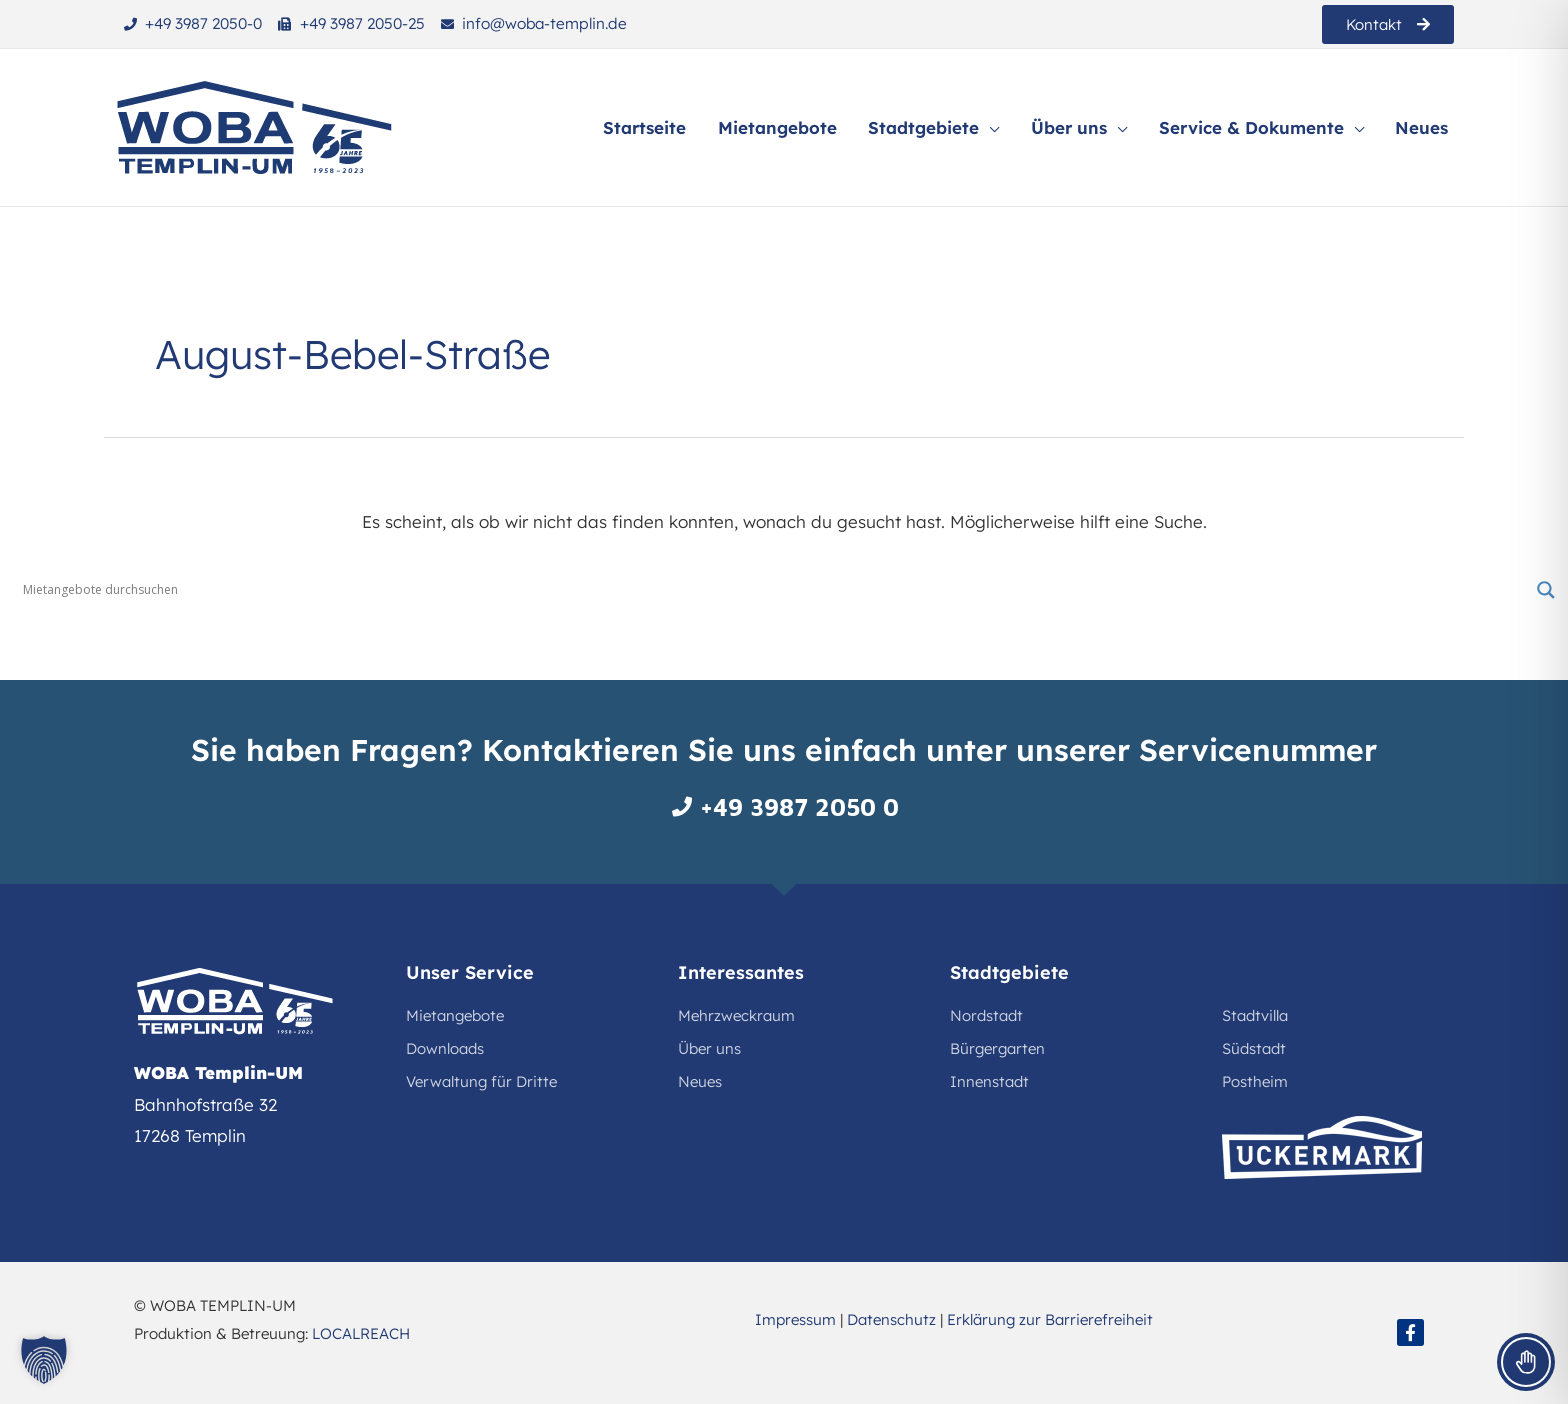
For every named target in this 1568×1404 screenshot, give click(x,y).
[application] (995, 128)
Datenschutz (891, 1319)
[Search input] (775, 590)
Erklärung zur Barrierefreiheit (1050, 1319)
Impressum (795, 1319)
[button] (44, 1360)
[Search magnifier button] (1546, 590)
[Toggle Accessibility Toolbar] (1526, 1362)
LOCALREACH (361, 1333)
